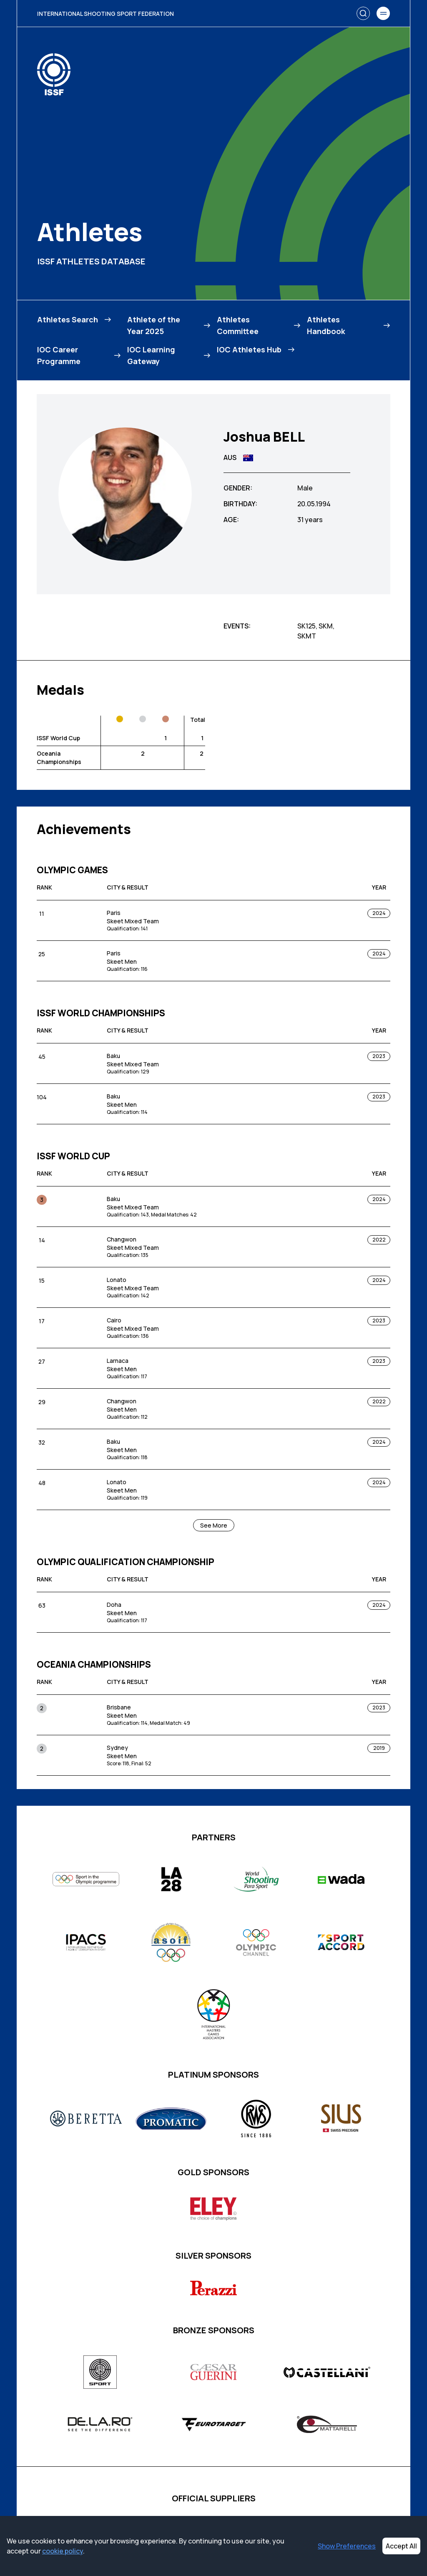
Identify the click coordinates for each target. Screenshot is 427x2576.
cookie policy (62, 2551)
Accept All (401, 2546)
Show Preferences (347, 2546)
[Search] (363, 13)
